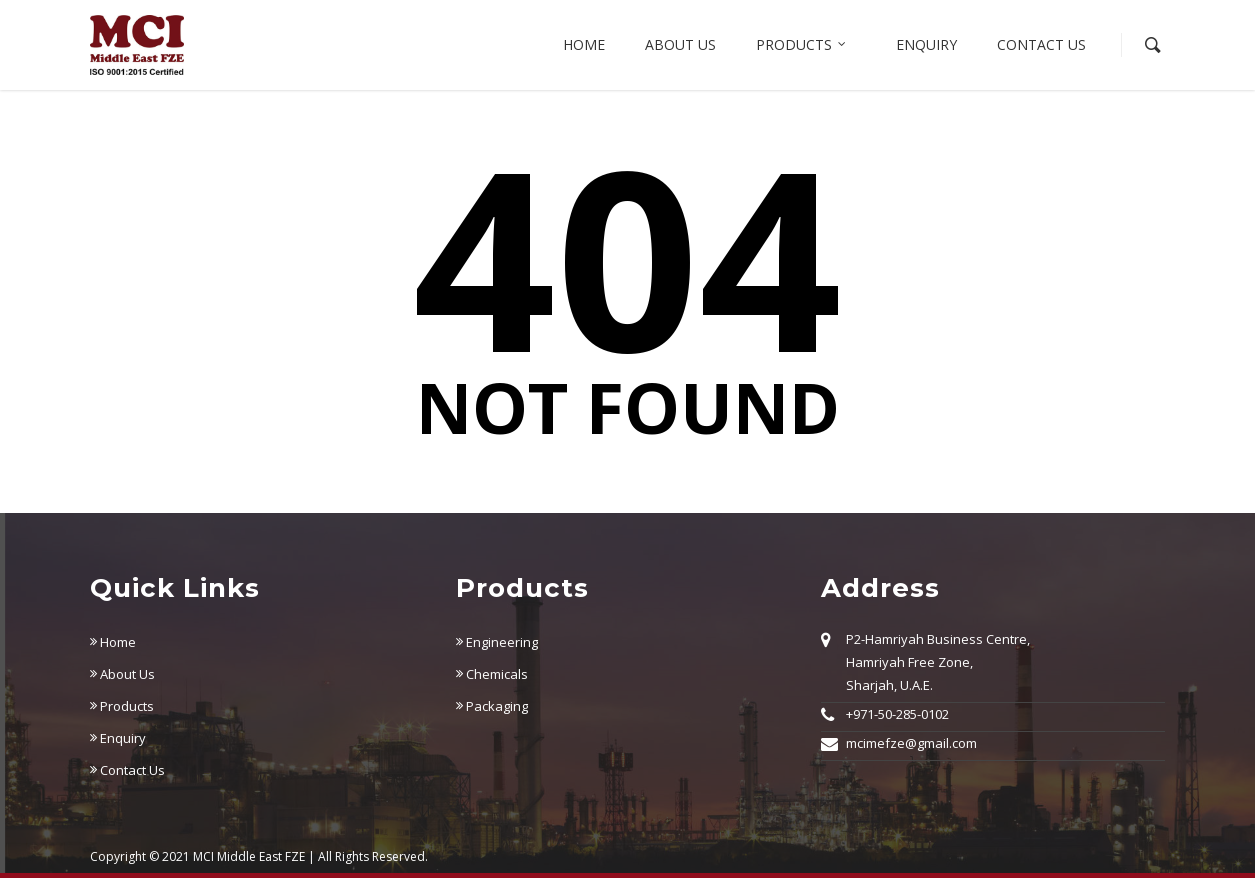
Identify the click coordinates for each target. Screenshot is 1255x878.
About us (680, 44)
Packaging (492, 706)
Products (802, 45)
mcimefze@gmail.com (911, 743)
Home (584, 44)
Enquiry (926, 44)
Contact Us (1041, 44)
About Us (122, 674)
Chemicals (492, 674)
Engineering (497, 642)
